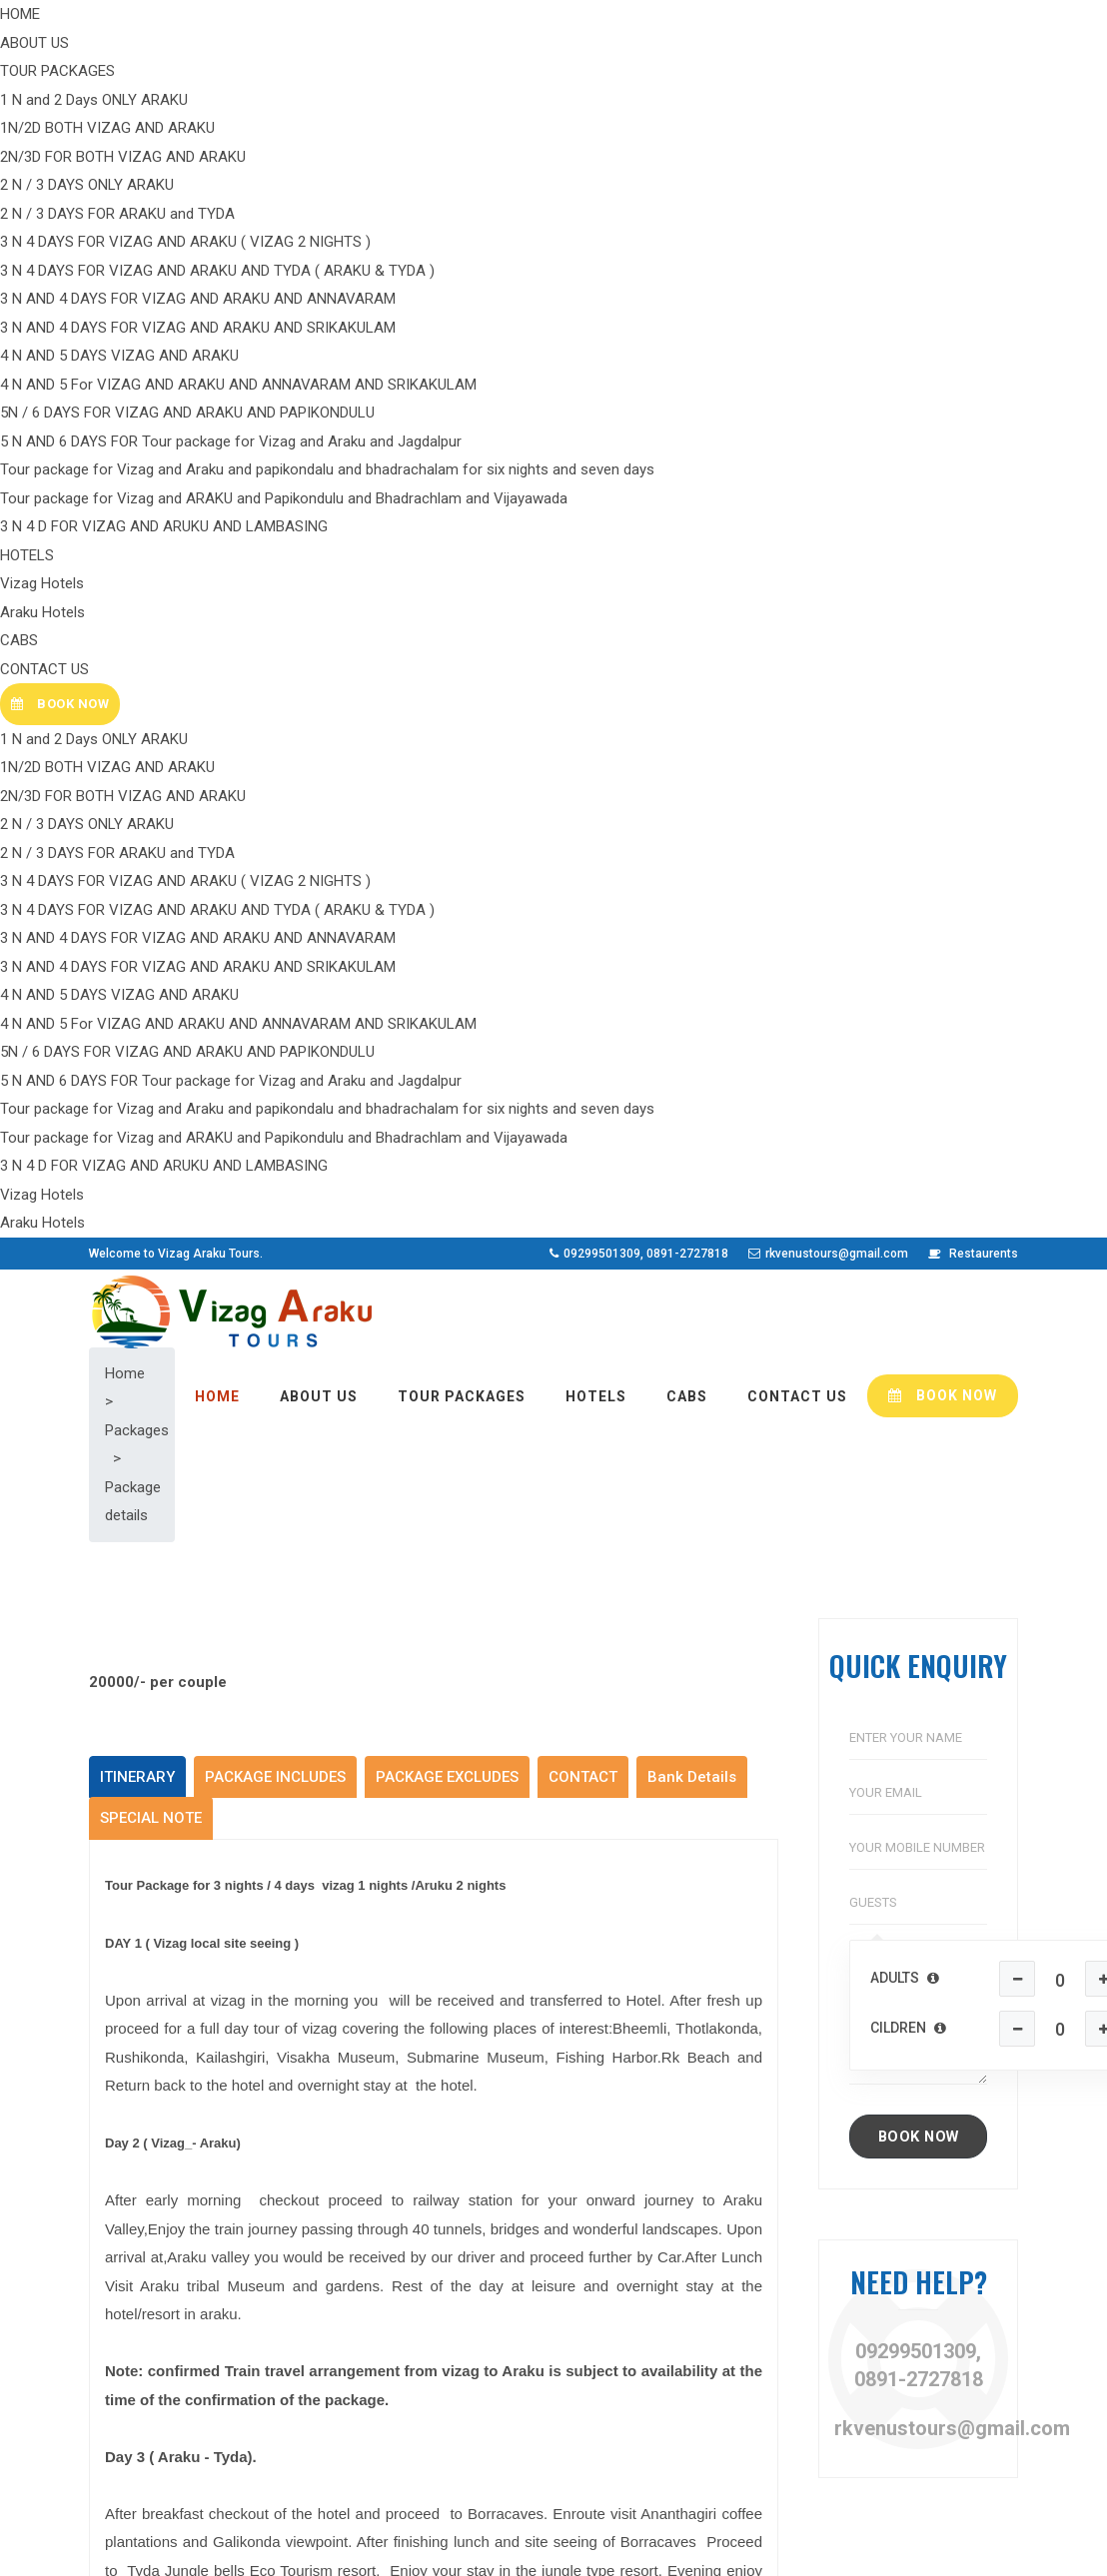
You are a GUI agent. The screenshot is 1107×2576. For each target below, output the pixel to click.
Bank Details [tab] (691, 546)
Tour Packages (378, 2263)
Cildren (908, 797)
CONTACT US (797, 160)
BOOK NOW (942, 159)
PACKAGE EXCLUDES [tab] (447, 546)
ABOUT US (319, 160)
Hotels (350, 2295)
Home (349, 2198)
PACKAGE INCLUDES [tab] (275, 546)
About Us (359, 2230)
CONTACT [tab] (583, 546)
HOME (217, 160)
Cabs (346, 2328)
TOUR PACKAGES (462, 160)
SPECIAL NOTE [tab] (151, 587)
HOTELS (595, 160)
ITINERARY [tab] (137, 546)
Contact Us (366, 2360)
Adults (904, 747)
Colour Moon (451, 2547)
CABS (686, 160)
